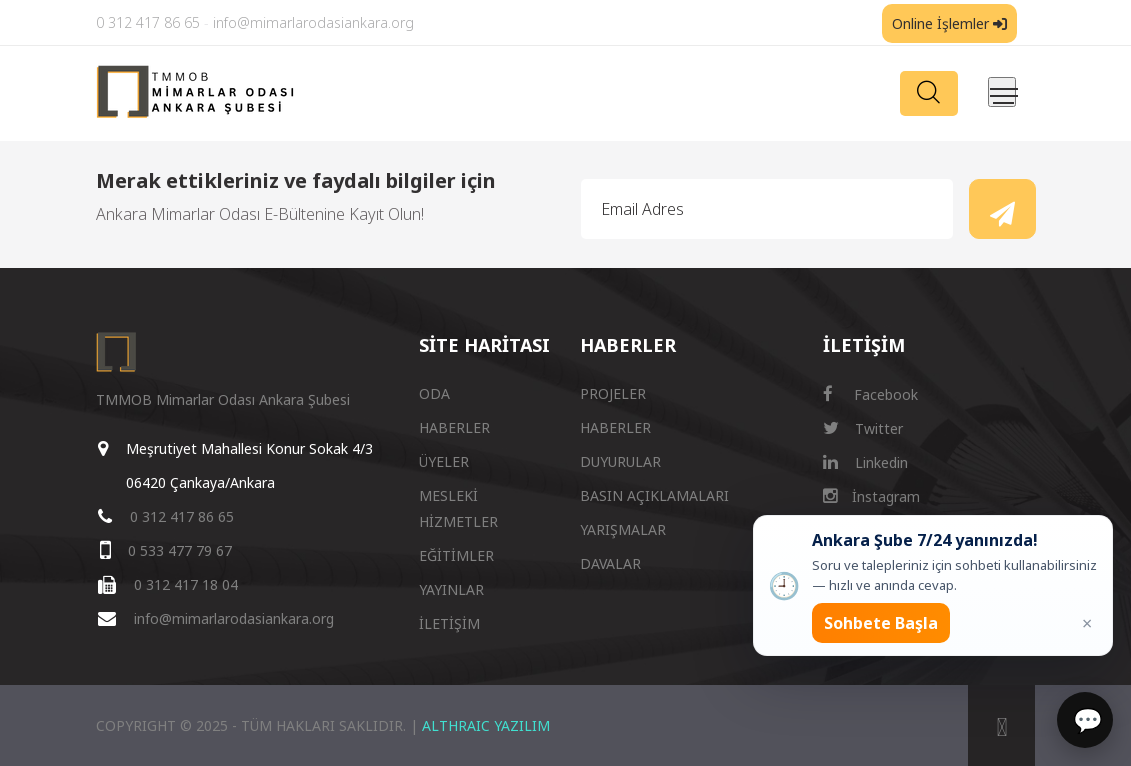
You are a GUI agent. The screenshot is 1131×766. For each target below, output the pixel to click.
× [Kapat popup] (1087, 623)
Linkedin (865, 462)
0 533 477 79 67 (180, 550)
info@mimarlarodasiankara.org (313, 22)
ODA (434, 393)
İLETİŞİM (449, 623)
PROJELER (613, 393)
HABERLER (454, 427)
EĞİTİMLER (456, 555)
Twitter (863, 428)
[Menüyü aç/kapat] (1002, 92)
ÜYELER (444, 461)
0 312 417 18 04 (186, 584)
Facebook (870, 394)
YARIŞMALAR (623, 529)
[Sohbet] (1085, 720)
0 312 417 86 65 (148, 22)
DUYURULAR (620, 461)
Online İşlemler (949, 23)
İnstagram (871, 496)
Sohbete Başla (881, 623)
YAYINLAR (451, 589)
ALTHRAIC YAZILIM (486, 725)
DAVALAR (610, 563)
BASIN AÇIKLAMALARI (654, 495)
